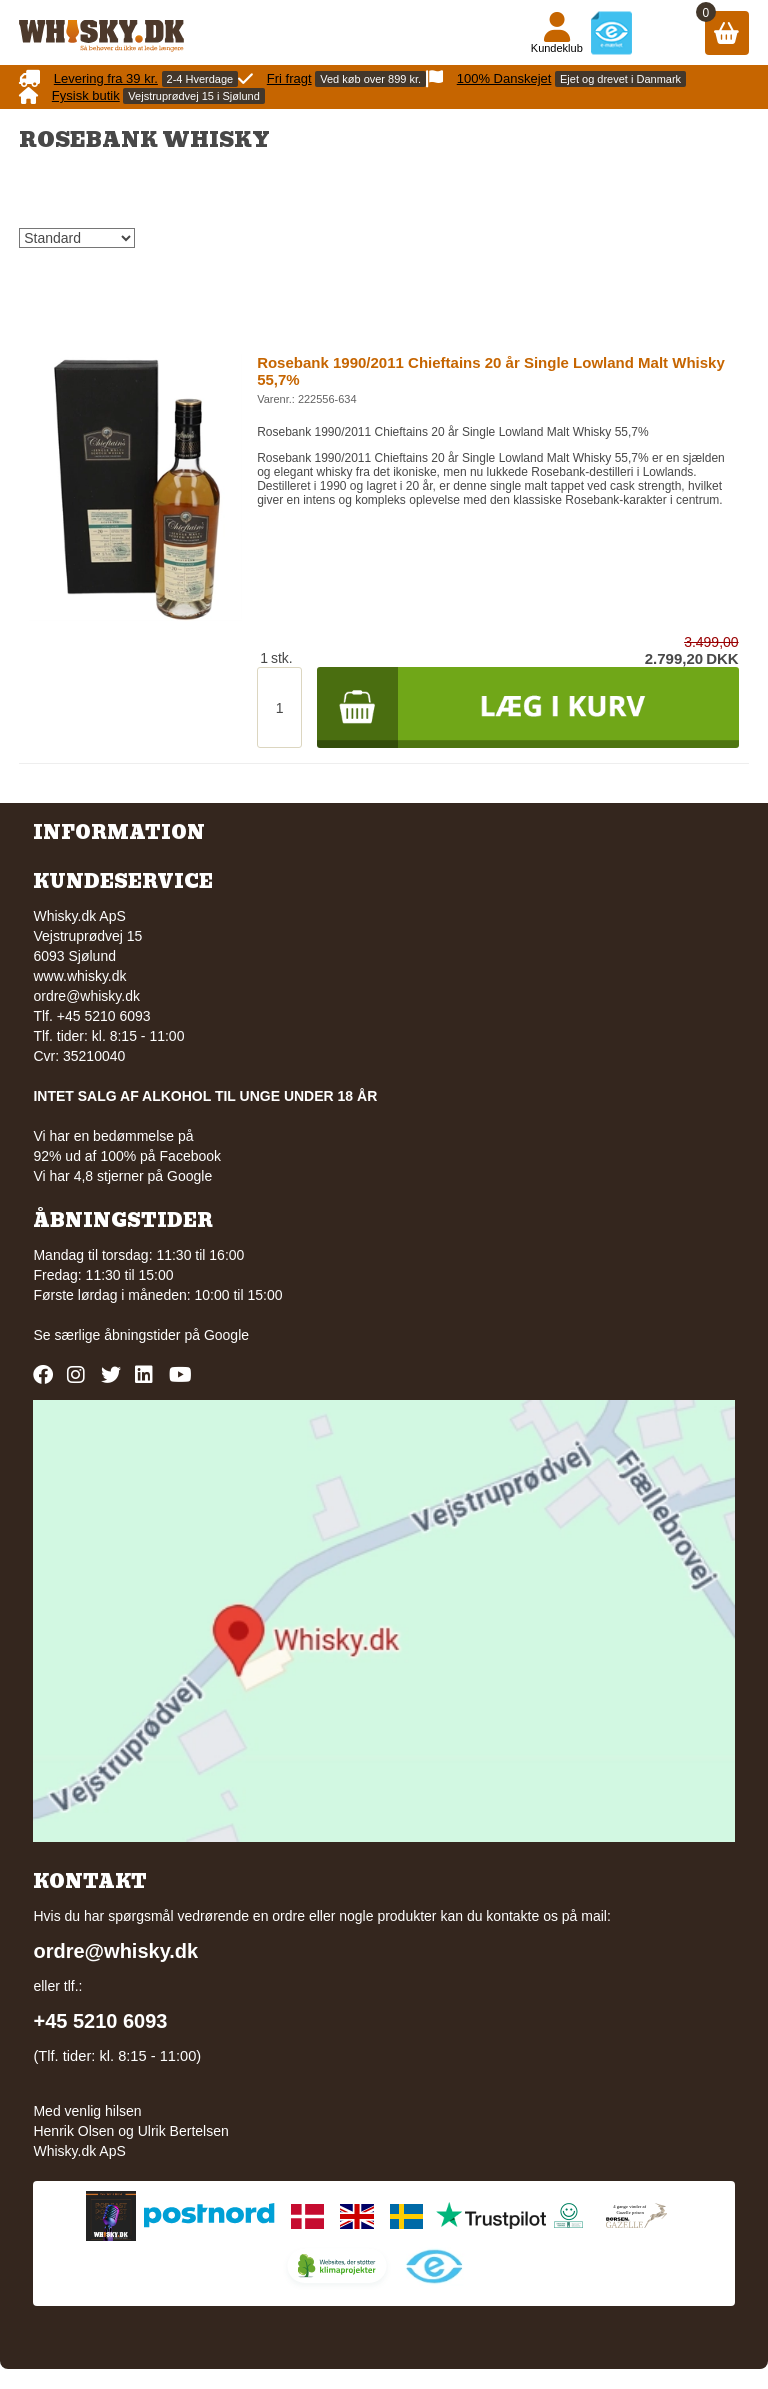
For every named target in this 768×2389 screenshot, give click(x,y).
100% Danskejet (504, 78)
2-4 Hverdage (200, 79)
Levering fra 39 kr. (106, 78)
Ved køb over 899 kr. (370, 79)
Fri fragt (289, 78)
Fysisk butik (86, 95)
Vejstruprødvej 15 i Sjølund (193, 96)
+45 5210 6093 (100, 2021)
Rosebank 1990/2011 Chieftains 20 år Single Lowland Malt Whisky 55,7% (491, 371)
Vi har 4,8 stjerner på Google (122, 1176)
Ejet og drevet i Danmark (620, 79)
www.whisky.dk (79, 976)
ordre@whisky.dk (86, 996)
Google (226, 1335)
